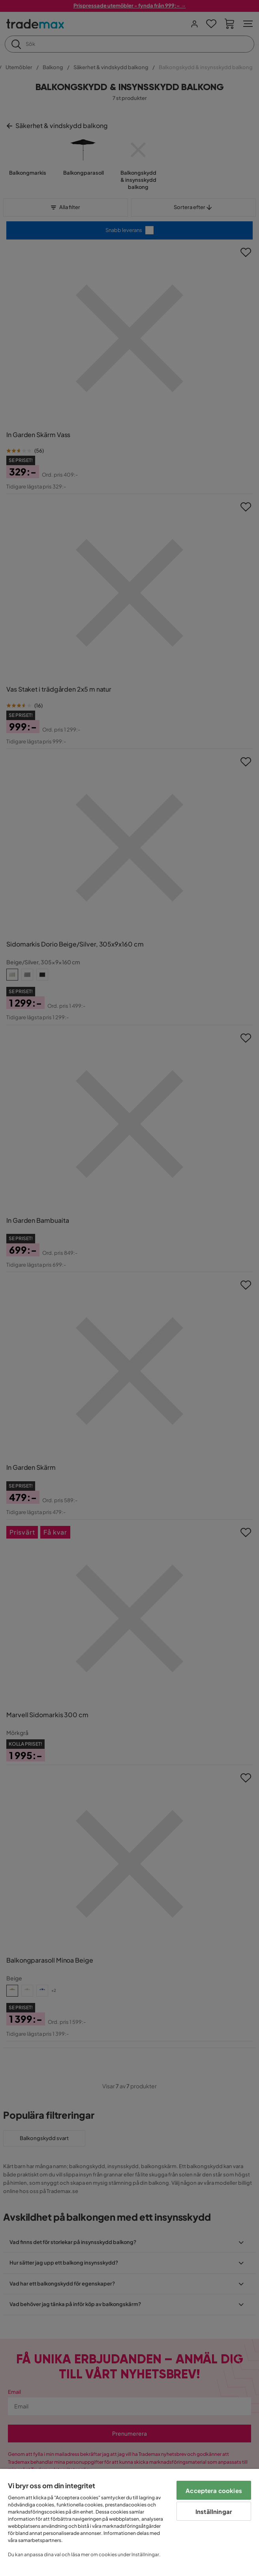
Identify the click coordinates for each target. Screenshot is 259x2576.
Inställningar (213, 2511)
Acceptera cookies (214, 2490)
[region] (129, 2522)
